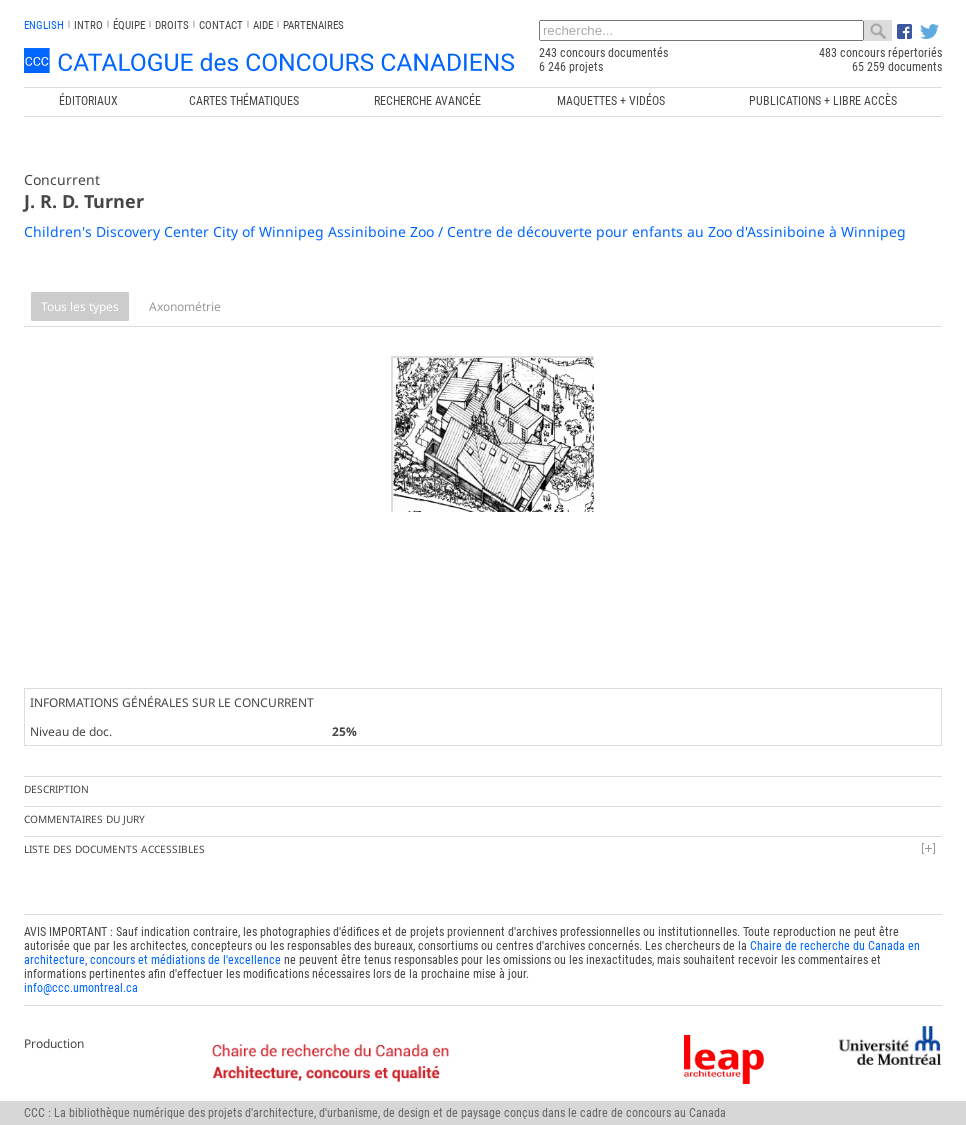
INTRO (88, 25)
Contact (221, 25)
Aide (263, 25)
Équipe (129, 25)
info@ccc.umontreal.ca (81, 970)
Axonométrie (185, 306)
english (44, 25)
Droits (172, 25)
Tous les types (80, 306)
